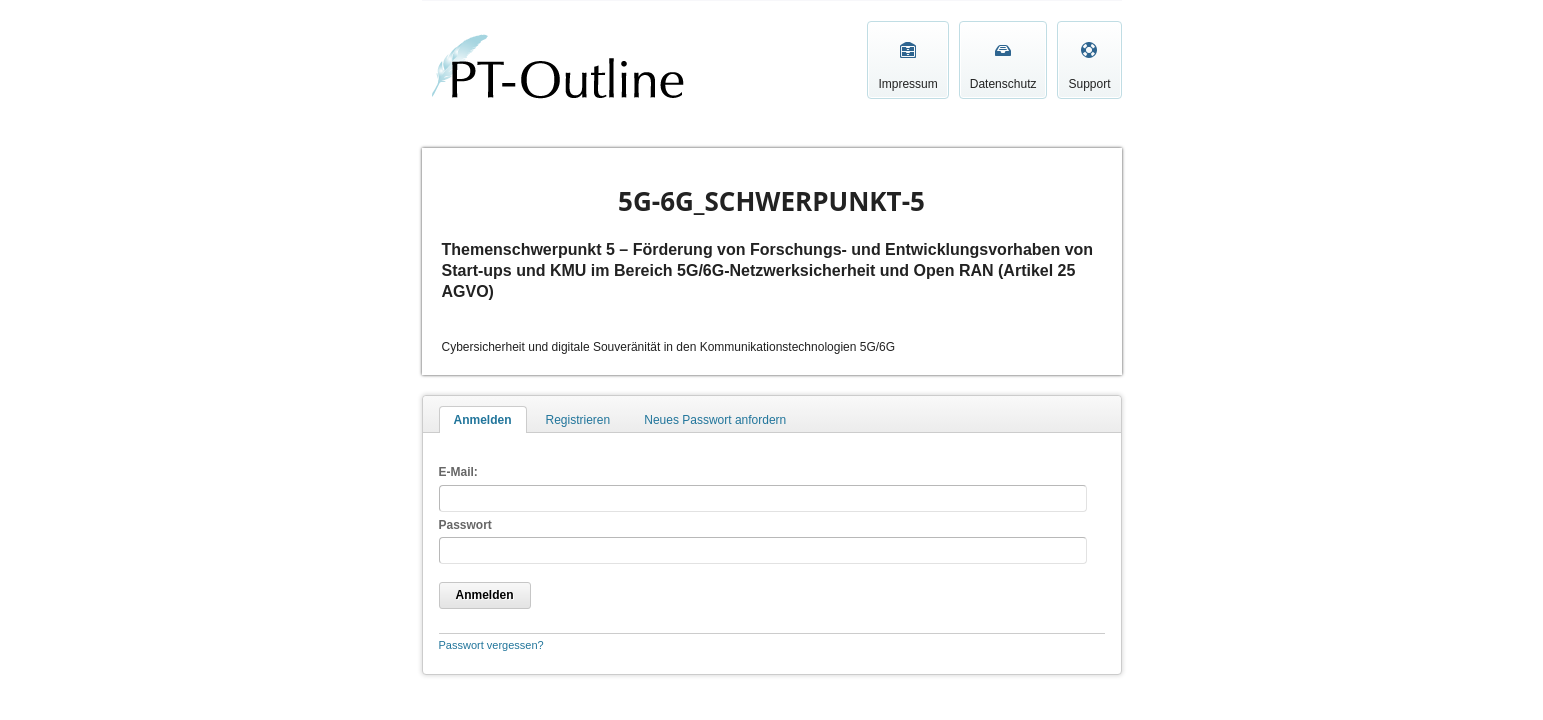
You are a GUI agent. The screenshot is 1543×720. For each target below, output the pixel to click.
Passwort (465, 525)
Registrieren (578, 420)
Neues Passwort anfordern (715, 420)
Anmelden (483, 420)
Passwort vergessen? (491, 645)
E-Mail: (458, 472)
